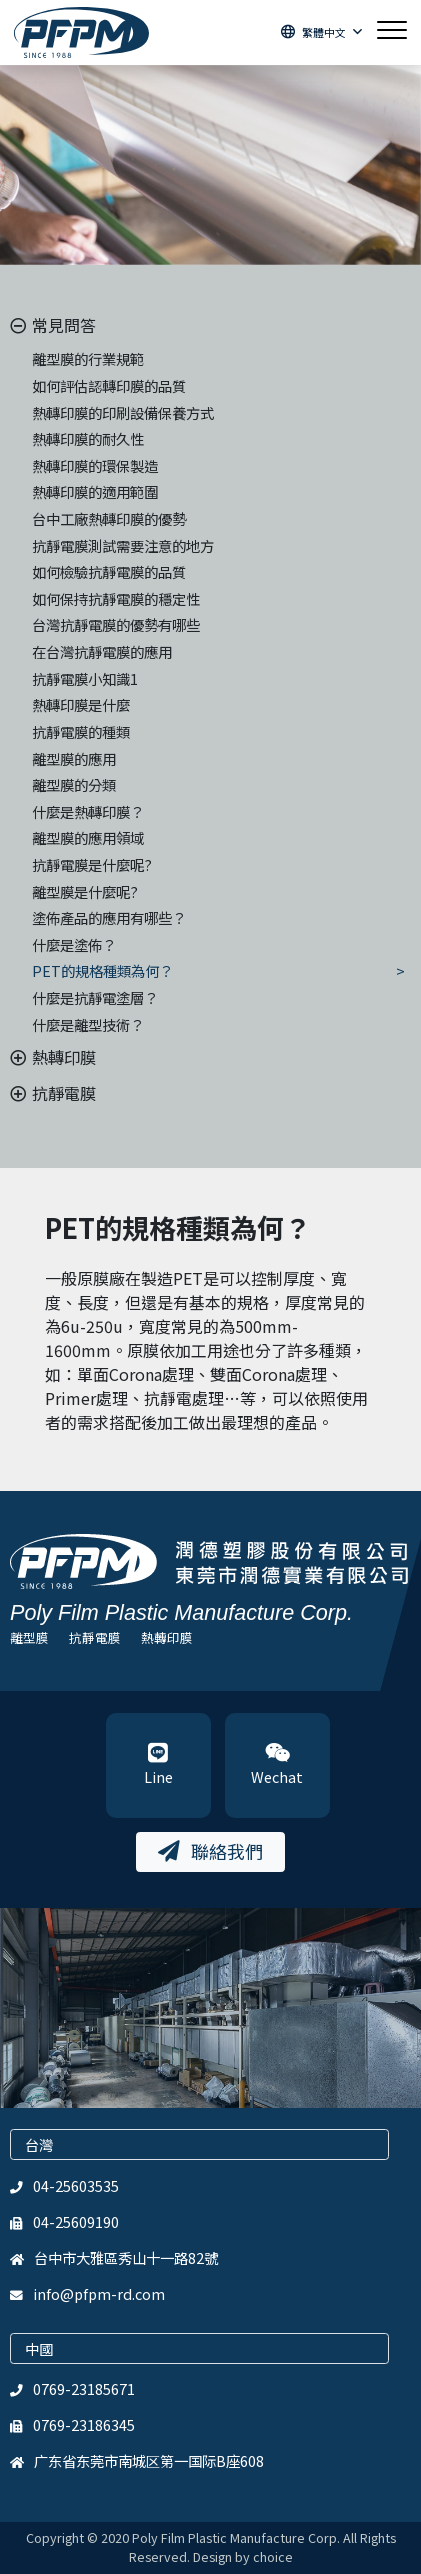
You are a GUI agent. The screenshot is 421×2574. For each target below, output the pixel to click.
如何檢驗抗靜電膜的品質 (109, 571)
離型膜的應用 (74, 758)
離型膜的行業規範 (88, 358)
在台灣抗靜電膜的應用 (102, 651)
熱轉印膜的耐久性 (88, 438)
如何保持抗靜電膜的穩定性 (116, 598)
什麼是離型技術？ (88, 1024)
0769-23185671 (84, 2388)
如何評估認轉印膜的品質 (109, 385)
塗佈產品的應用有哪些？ (109, 917)
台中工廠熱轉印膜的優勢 (109, 518)
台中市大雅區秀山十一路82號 (126, 2257)
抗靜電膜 (95, 1637)
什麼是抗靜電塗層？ (95, 997)
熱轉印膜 (167, 1637)
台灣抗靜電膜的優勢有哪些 (116, 624)
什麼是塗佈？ (74, 944)
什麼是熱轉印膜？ (88, 811)
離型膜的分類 (74, 784)
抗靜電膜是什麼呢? (92, 864)
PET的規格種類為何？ (102, 970)
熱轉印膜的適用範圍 (95, 491)
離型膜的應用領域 (88, 837)
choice (273, 2556)
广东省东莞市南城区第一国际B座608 (149, 2460)
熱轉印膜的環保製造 (95, 465)
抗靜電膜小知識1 (85, 678)
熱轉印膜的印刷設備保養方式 (123, 412)
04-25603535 (76, 2185)
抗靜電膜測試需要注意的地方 (123, 545)
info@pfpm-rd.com (99, 2293)
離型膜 (29, 1637)
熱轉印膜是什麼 (81, 704)
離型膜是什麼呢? (85, 891)
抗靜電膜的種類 (81, 731)
